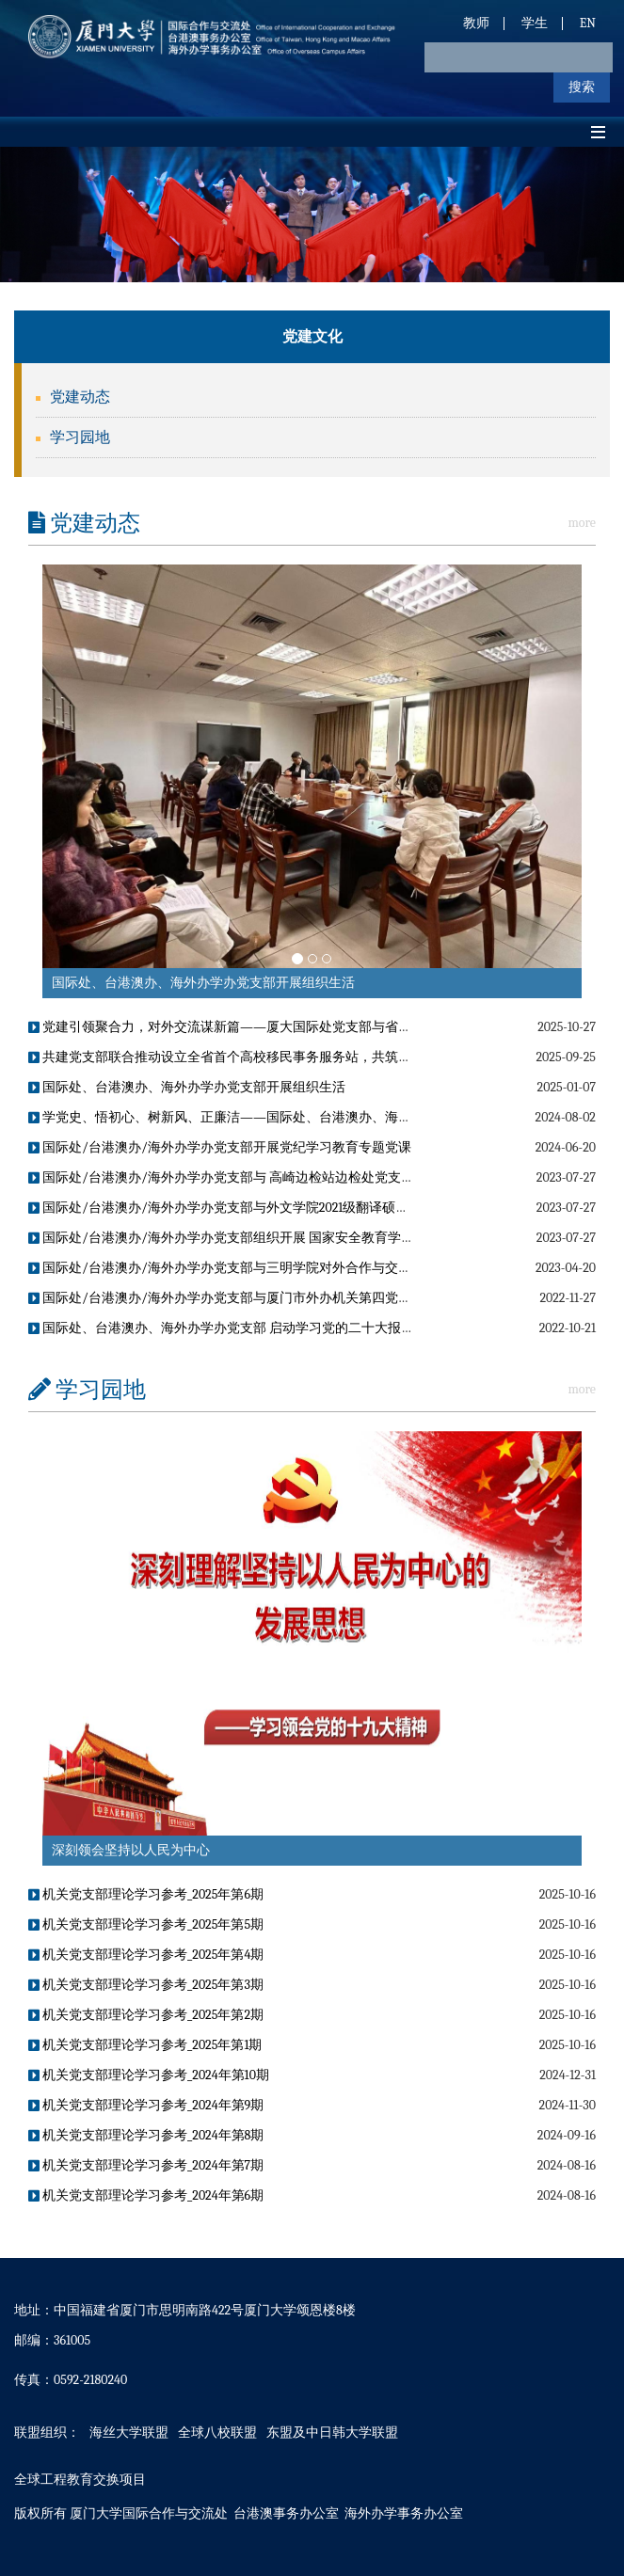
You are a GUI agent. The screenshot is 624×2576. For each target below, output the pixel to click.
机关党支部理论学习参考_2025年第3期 (146, 1985)
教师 (476, 23)
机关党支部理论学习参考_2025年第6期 (146, 1894)
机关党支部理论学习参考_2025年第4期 (146, 1955)
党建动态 (80, 397)
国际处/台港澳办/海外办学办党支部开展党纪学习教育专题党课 (219, 1147)
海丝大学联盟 (128, 2433)
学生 (534, 23)
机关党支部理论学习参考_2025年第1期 (145, 2045)
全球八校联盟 (217, 2433)
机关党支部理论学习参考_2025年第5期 (146, 1924)
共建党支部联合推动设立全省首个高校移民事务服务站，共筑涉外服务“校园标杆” (271, 1057)
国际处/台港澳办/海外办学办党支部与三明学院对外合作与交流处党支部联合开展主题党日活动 (312, 1268)
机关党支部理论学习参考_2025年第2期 (146, 2015)
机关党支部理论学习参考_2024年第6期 (146, 2195)
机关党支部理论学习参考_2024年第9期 (146, 2105)
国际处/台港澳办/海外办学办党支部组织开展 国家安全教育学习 (221, 1238)
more (582, 523)
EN (588, 23)
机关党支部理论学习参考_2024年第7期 (146, 2165)
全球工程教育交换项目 (80, 2480)
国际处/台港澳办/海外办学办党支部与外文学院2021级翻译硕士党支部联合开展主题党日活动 (304, 1208)
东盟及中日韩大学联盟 (332, 2433)
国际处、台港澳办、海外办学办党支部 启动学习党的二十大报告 (221, 1328)
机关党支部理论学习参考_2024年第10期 (148, 2075)
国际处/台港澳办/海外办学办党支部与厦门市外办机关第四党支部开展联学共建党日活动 (292, 1298)
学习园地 (80, 437)
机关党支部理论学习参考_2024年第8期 (146, 2135)
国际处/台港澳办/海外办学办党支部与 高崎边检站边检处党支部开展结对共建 (260, 1177)
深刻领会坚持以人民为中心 (131, 1850)
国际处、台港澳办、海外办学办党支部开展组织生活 (203, 983)
